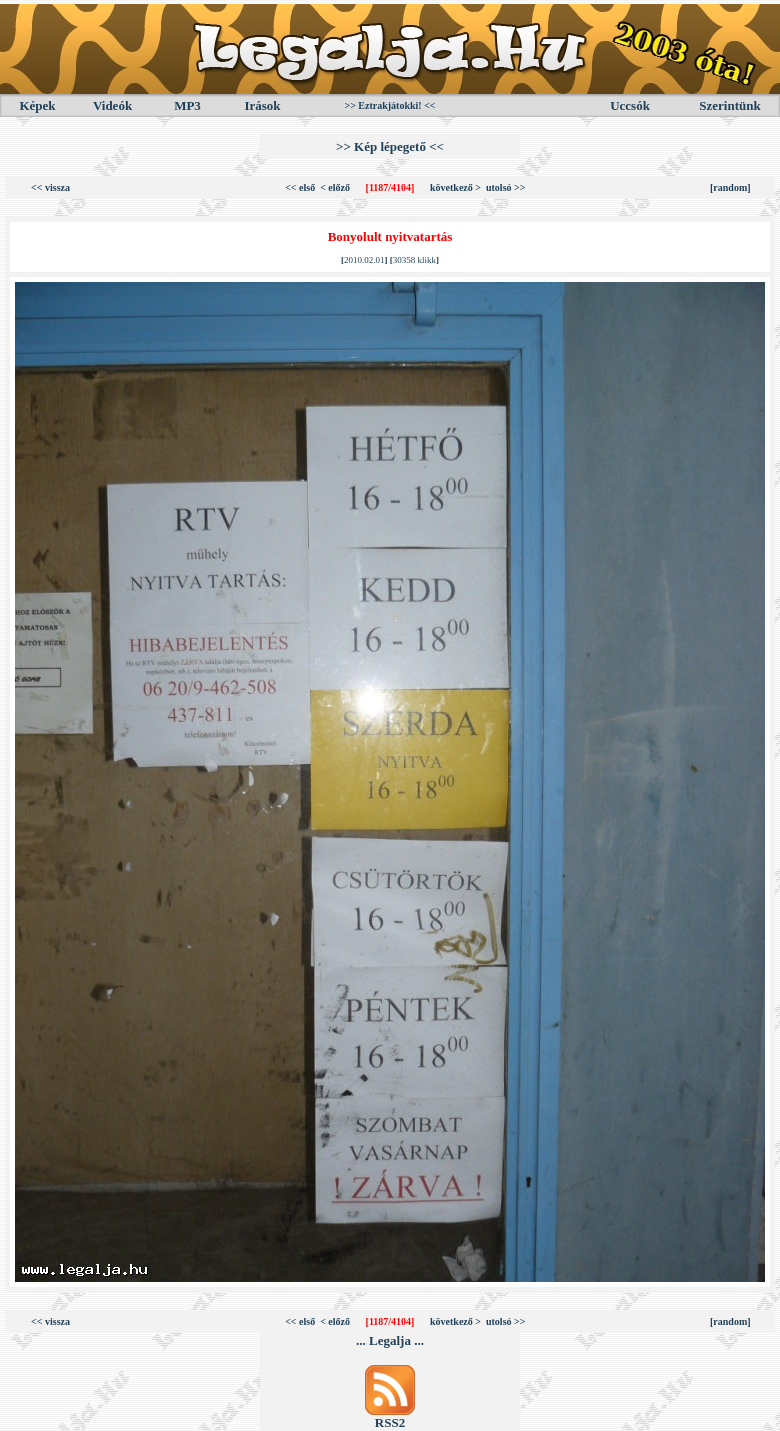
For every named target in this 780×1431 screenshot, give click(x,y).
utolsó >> (505, 187)
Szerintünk (729, 105)
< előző (335, 187)
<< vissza (50, 187)
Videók (112, 105)
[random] (730, 187)
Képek (37, 105)
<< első (300, 187)
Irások (262, 105)
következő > (455, 187)
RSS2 (390, 1422)
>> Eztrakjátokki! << (389, 105)
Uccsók (630, 105)
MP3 (187, 105)
